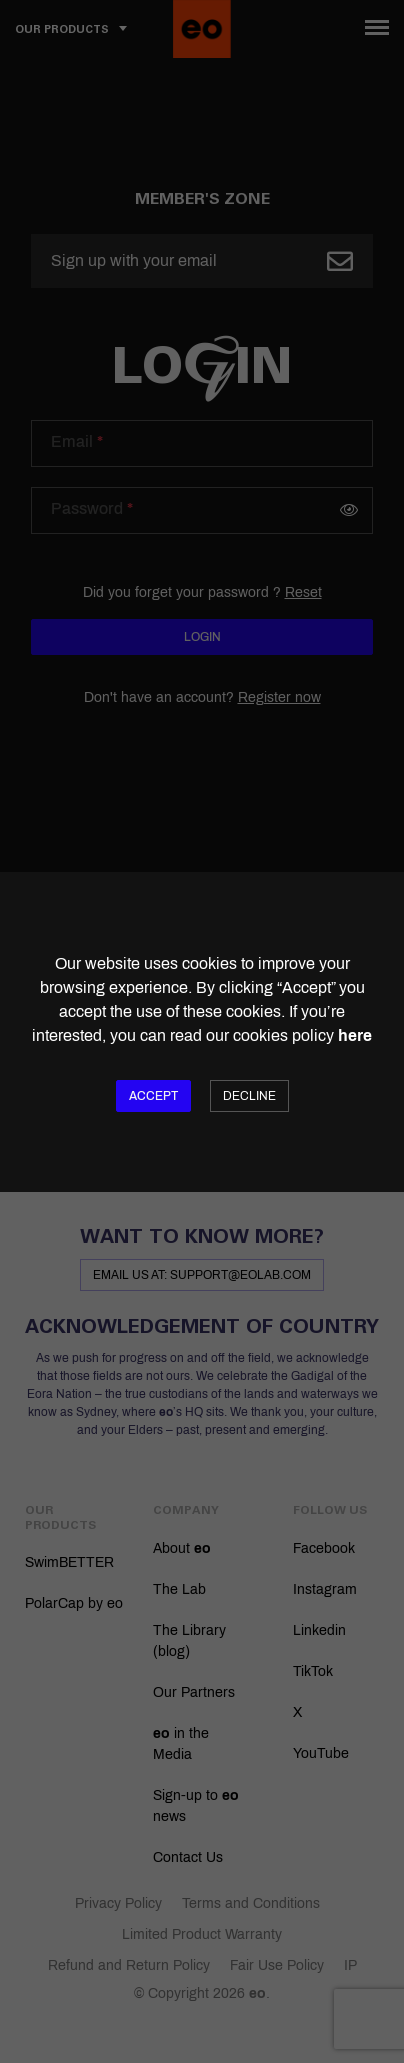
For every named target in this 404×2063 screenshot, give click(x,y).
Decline (249, 1096)
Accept (153, 1096)
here (355, 1035)
